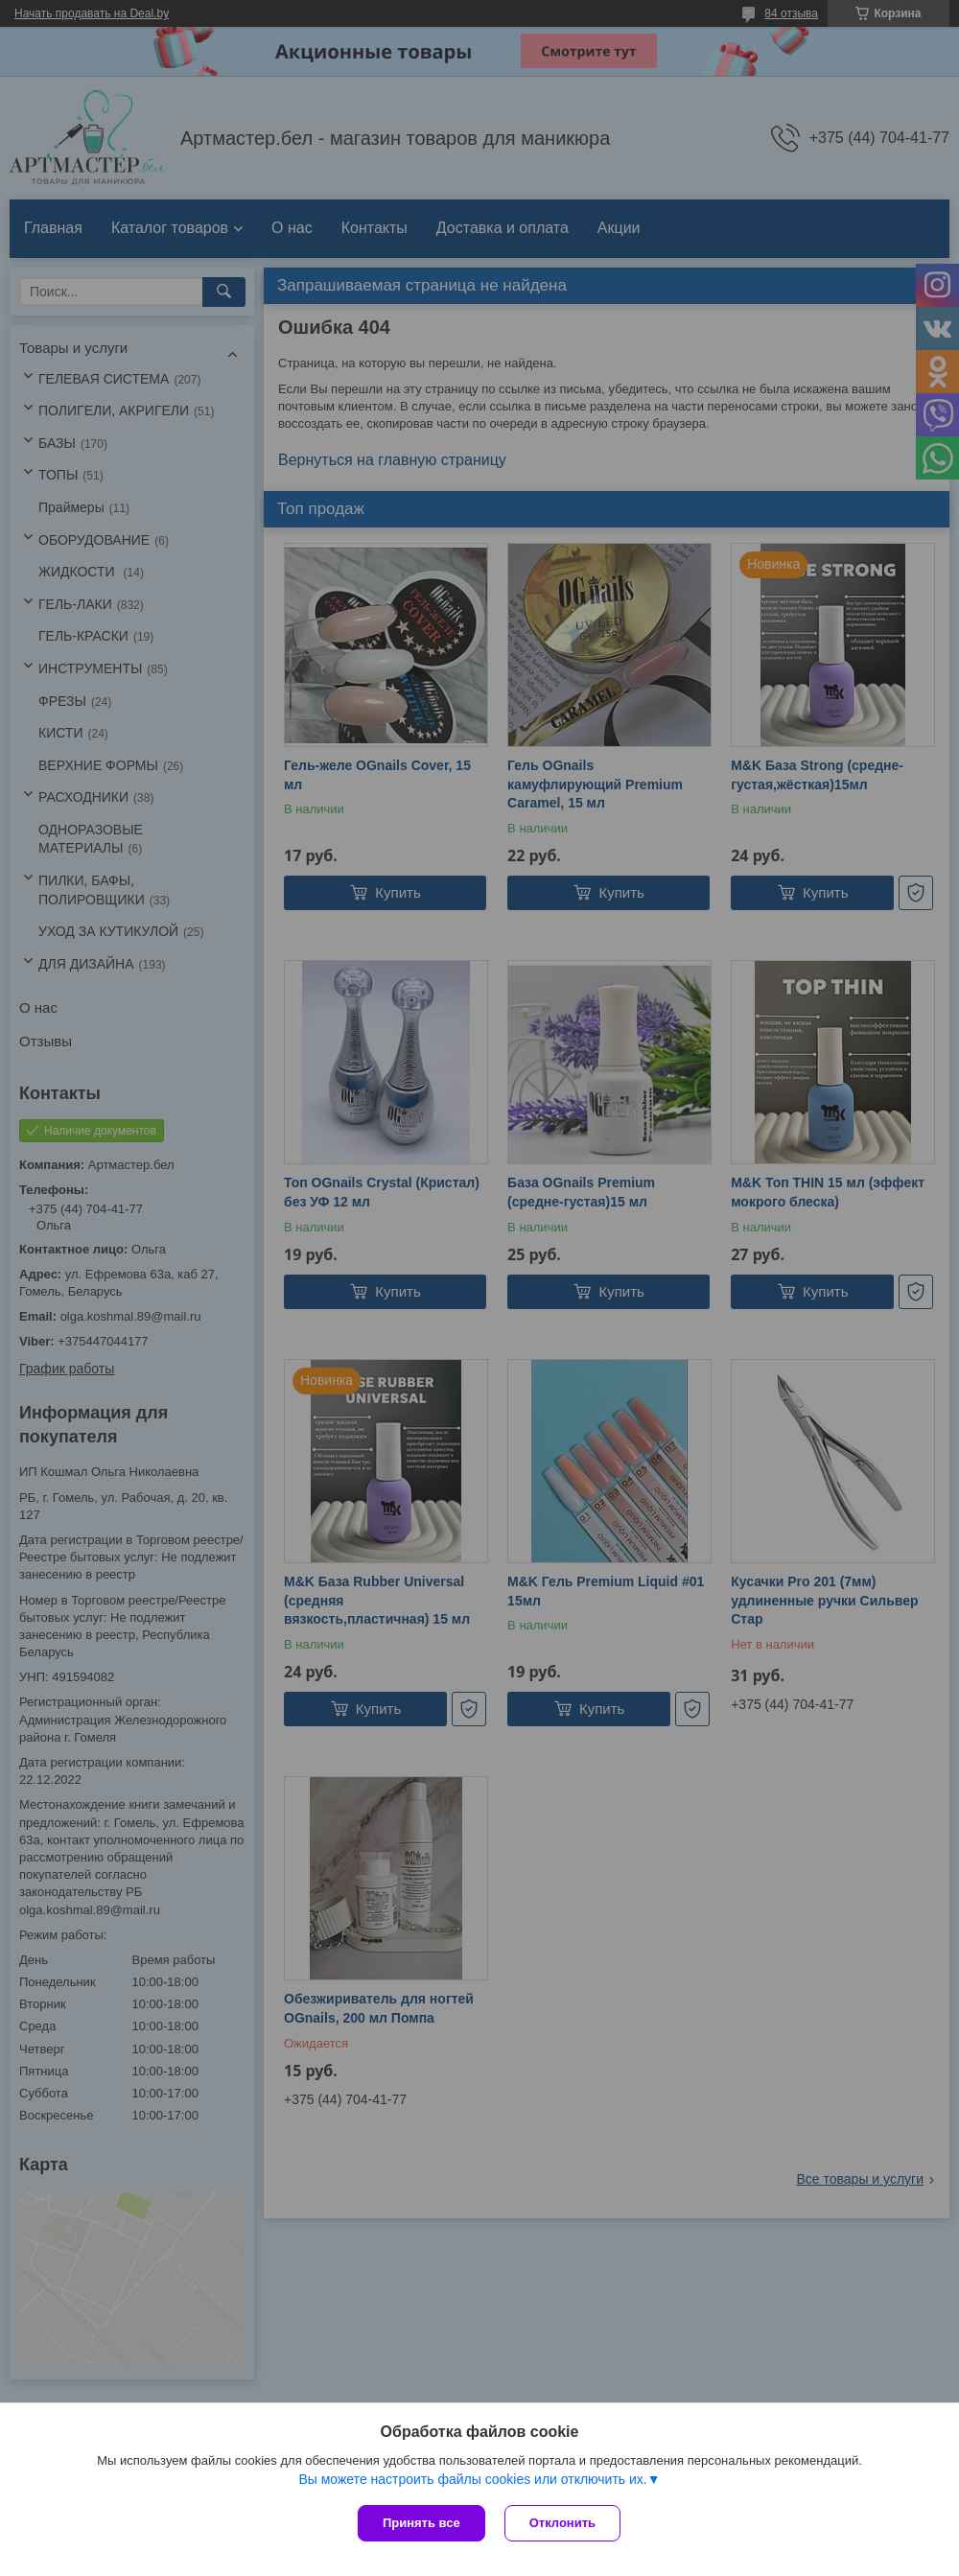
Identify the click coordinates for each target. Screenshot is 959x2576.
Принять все (421, 2523)
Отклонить (562, 2523)
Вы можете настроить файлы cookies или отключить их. (472, 2479)
